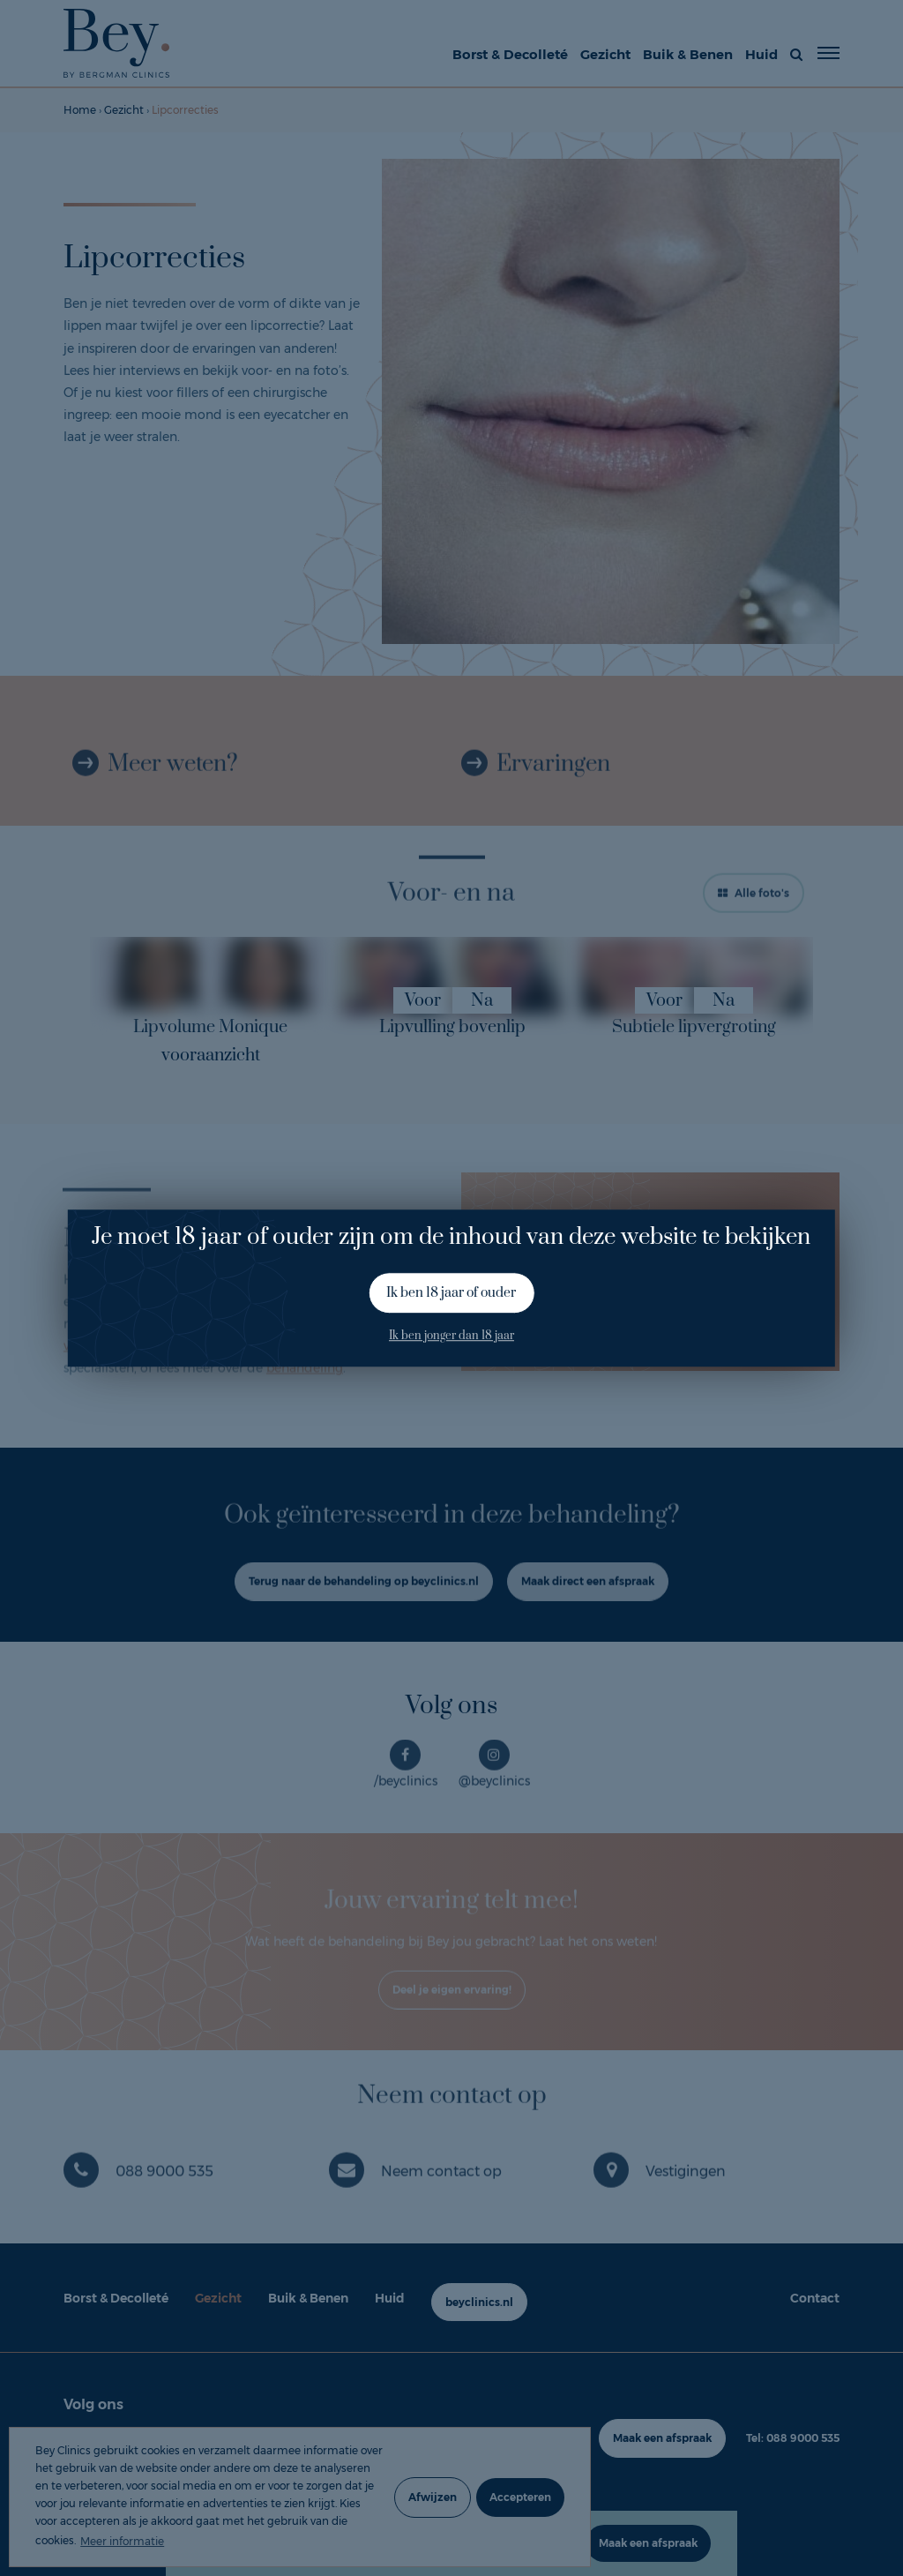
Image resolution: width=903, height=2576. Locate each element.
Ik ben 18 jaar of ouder (451, 1292)
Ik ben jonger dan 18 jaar (451, 1336)
